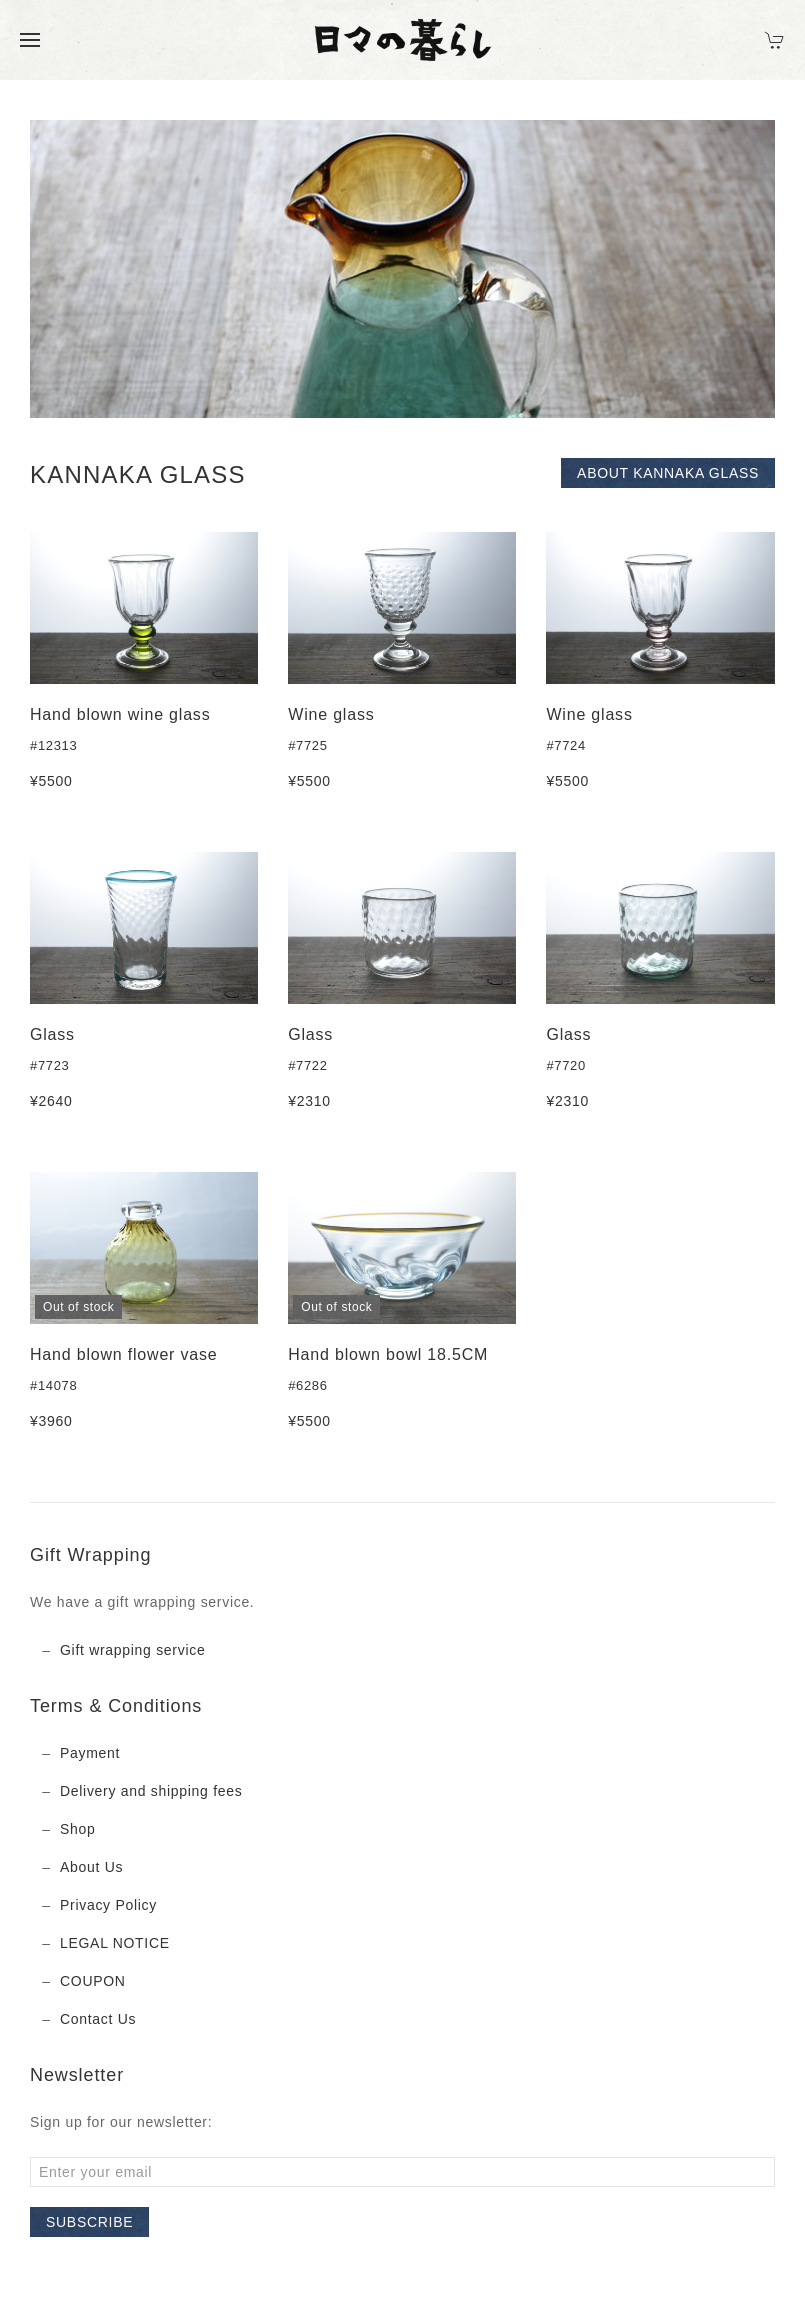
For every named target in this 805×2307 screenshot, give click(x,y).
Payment (90, 1753)
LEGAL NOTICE (115, 1943)
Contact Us (98, 2019)
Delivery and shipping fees (151, 1791)
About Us (91, 1867)
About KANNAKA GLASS (668, 473)
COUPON (93, 1981)
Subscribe (89, 2222)
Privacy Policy (108, 1905)
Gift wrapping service (132, 1650)
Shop (78, 1829)
